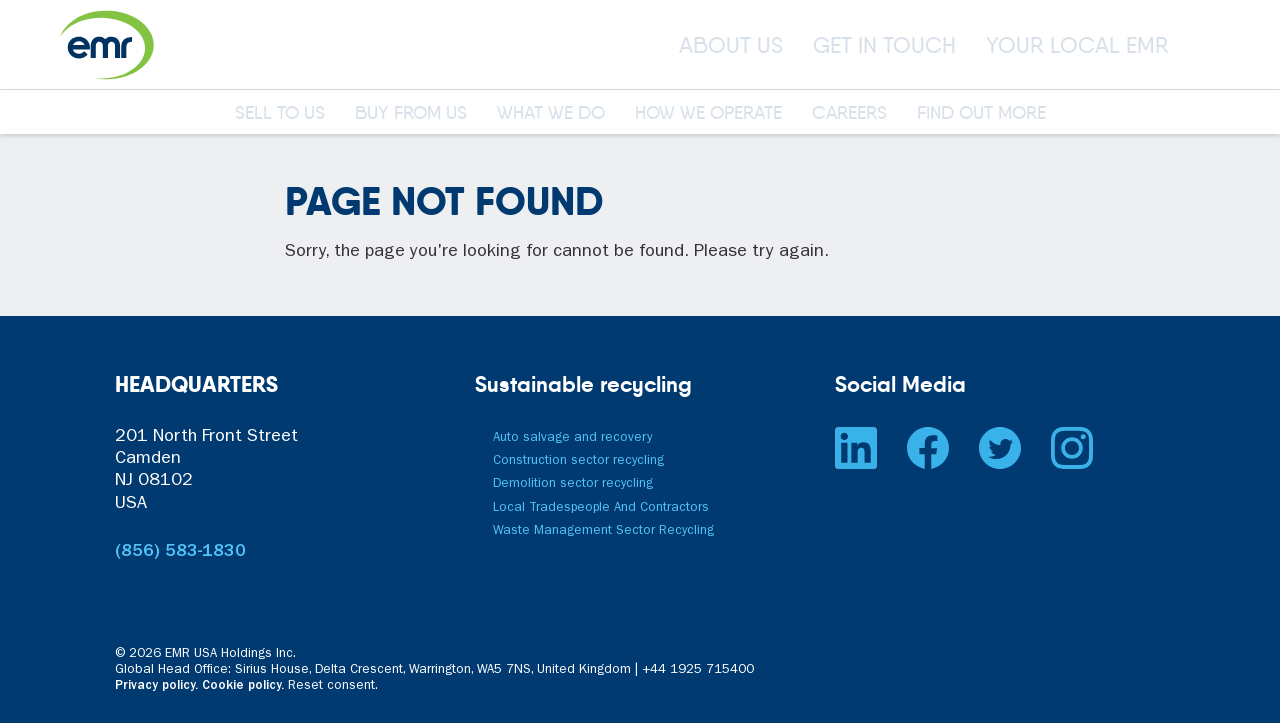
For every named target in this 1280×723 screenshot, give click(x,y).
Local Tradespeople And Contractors (601, 508)
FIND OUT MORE (981, 114)
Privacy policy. (156, 686)
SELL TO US (280, 114)
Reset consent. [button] (333, 686)
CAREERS (849, 114)
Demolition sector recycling (573, 484)
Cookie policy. (243, 686)
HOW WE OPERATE (708, 114)
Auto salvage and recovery (572, 438)
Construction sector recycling (578, 461)
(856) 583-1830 (180, 553)
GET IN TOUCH (884, 45)
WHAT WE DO (551, 114)
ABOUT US (731, 45)
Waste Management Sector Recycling (603, 531)
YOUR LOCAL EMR (1077, 45)
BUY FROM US (411, 114)
